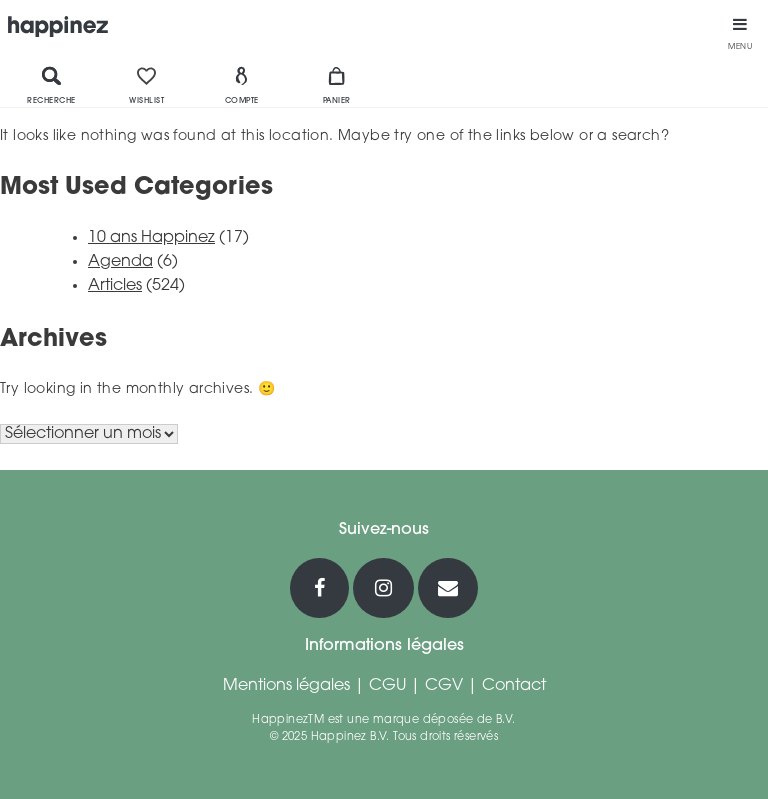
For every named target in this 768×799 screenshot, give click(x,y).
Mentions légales (286, 686)
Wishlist (146, 85)
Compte (242, 85)
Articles (115, 286)
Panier (337, 85)
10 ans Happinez (151, 238)
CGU (387, 686)
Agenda (120, 262)
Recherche (51, 85)
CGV (444, 686)
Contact (514, 686)
